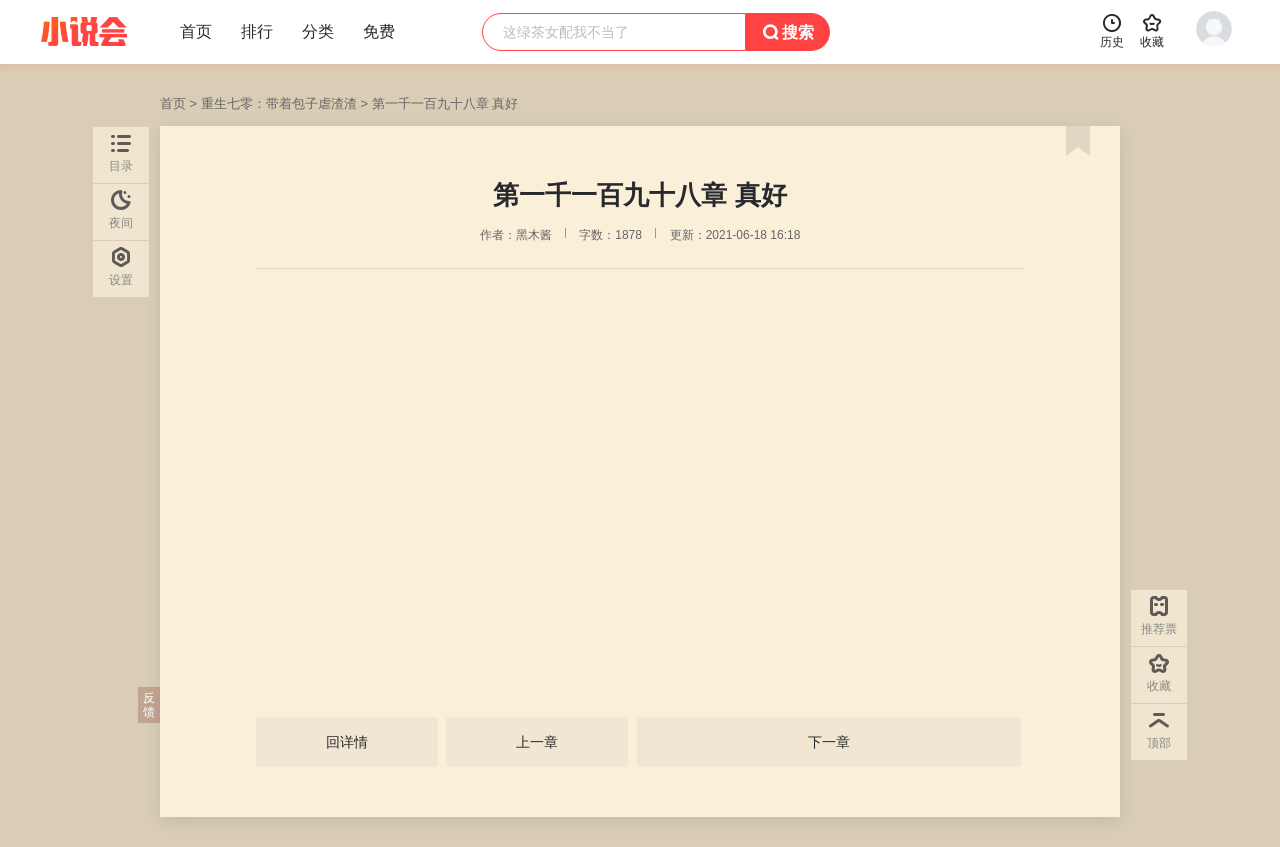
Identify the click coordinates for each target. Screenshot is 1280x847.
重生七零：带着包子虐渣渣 (279, 103)
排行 (257, 31)
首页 (173, 103)
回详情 (347, 742)
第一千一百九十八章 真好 (445, 103)
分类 (318, 31)
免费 (379, 31)
